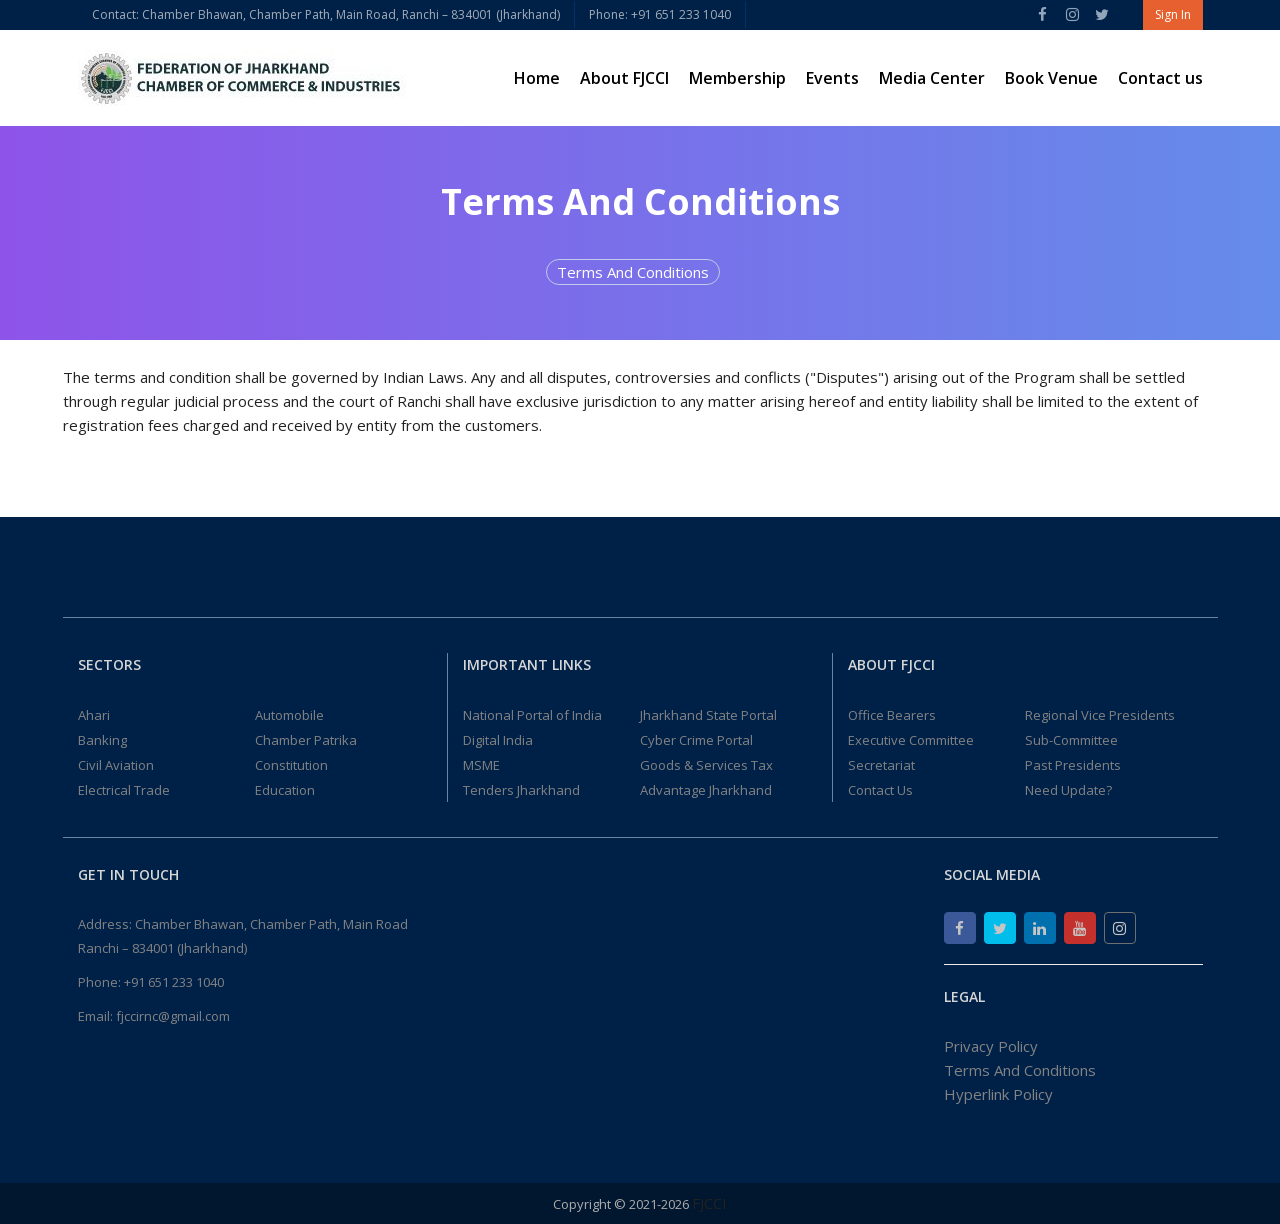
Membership (737, 78)
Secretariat (881, 765)
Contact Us (880, 790)
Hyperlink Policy (998, 1094)
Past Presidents (1073, 765)
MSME (481, 765)
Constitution (291, 765)
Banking (102, 740)
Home (537, 78)
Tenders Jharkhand (521, 790)
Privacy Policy (991, 1046)
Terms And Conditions (633, 272)
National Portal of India (532, 715)
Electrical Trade (124, 790)
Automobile (289, 715)
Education (285, 790)
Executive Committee (911, 740)
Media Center (932, 78)
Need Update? (1068, 790)
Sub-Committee (1071, 740)
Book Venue (1051, 78)
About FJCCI (624, 78)
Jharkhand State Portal (708, 715)
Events (832, 78)
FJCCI (709, 1203)
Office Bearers (892, 715)
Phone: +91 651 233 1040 (660, 14)
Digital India (498, 740)
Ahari (94, 715)
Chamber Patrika (306, 740)
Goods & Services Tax (706, 765)
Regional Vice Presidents (1100, 715)
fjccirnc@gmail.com (173, 1016)
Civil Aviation (116, 765)
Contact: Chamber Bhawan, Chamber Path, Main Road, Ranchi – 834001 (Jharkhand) (326, 14)
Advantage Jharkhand (706, 790)
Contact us (1160, 78)
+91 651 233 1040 (174, 982)
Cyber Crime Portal (696, 740)
